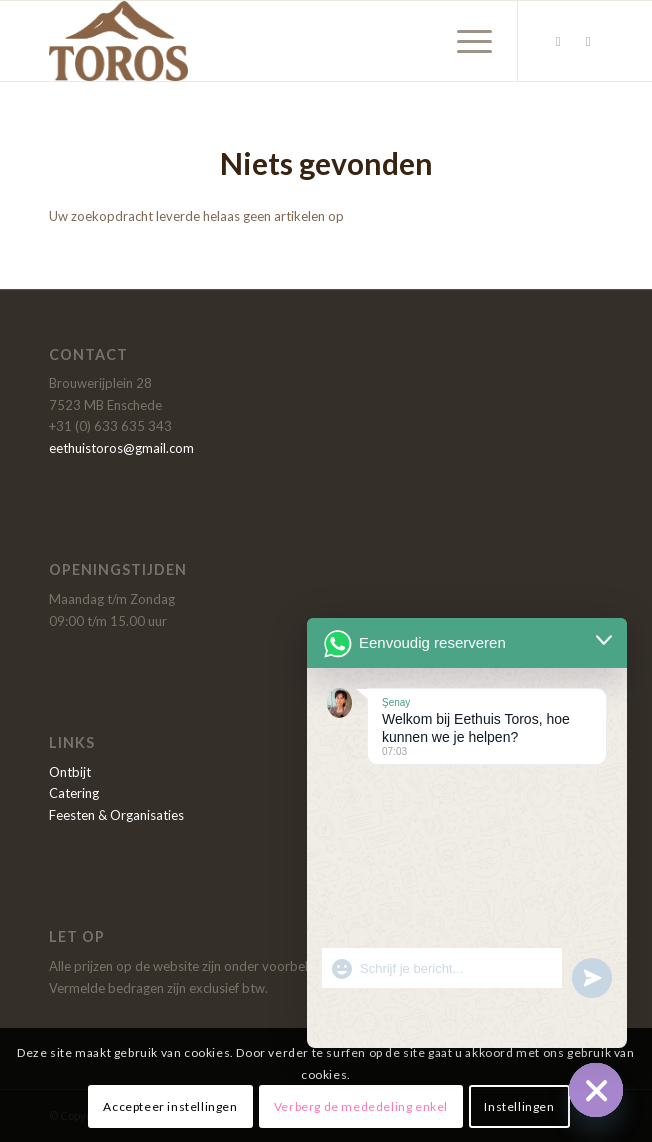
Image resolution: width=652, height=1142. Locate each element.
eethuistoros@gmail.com (121, 448)
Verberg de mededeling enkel (361, 1106)
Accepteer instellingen (170, 1106)
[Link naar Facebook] (558, 41)
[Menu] (464, 41)
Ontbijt (70, 772)
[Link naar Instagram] (588, 41)
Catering (74, 793)
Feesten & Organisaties (116, 815)
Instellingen (519, 1106)
